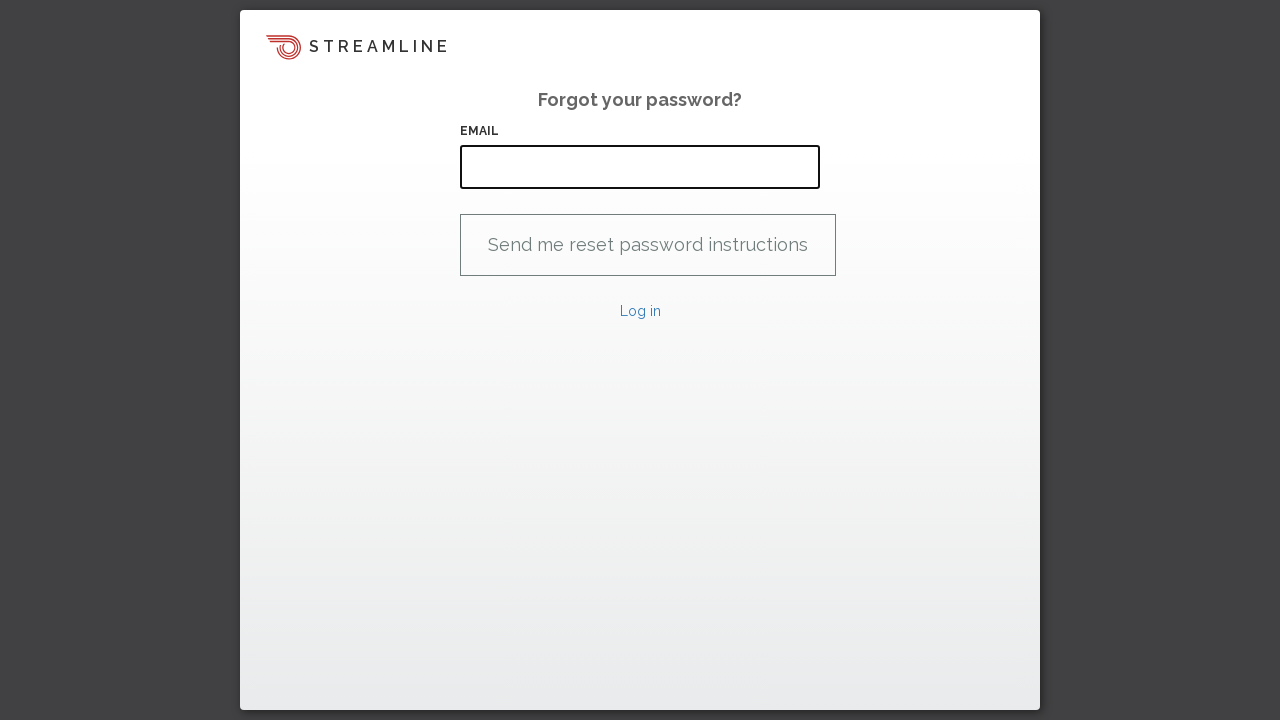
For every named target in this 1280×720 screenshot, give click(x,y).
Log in (640, 311)
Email (480, 131)
